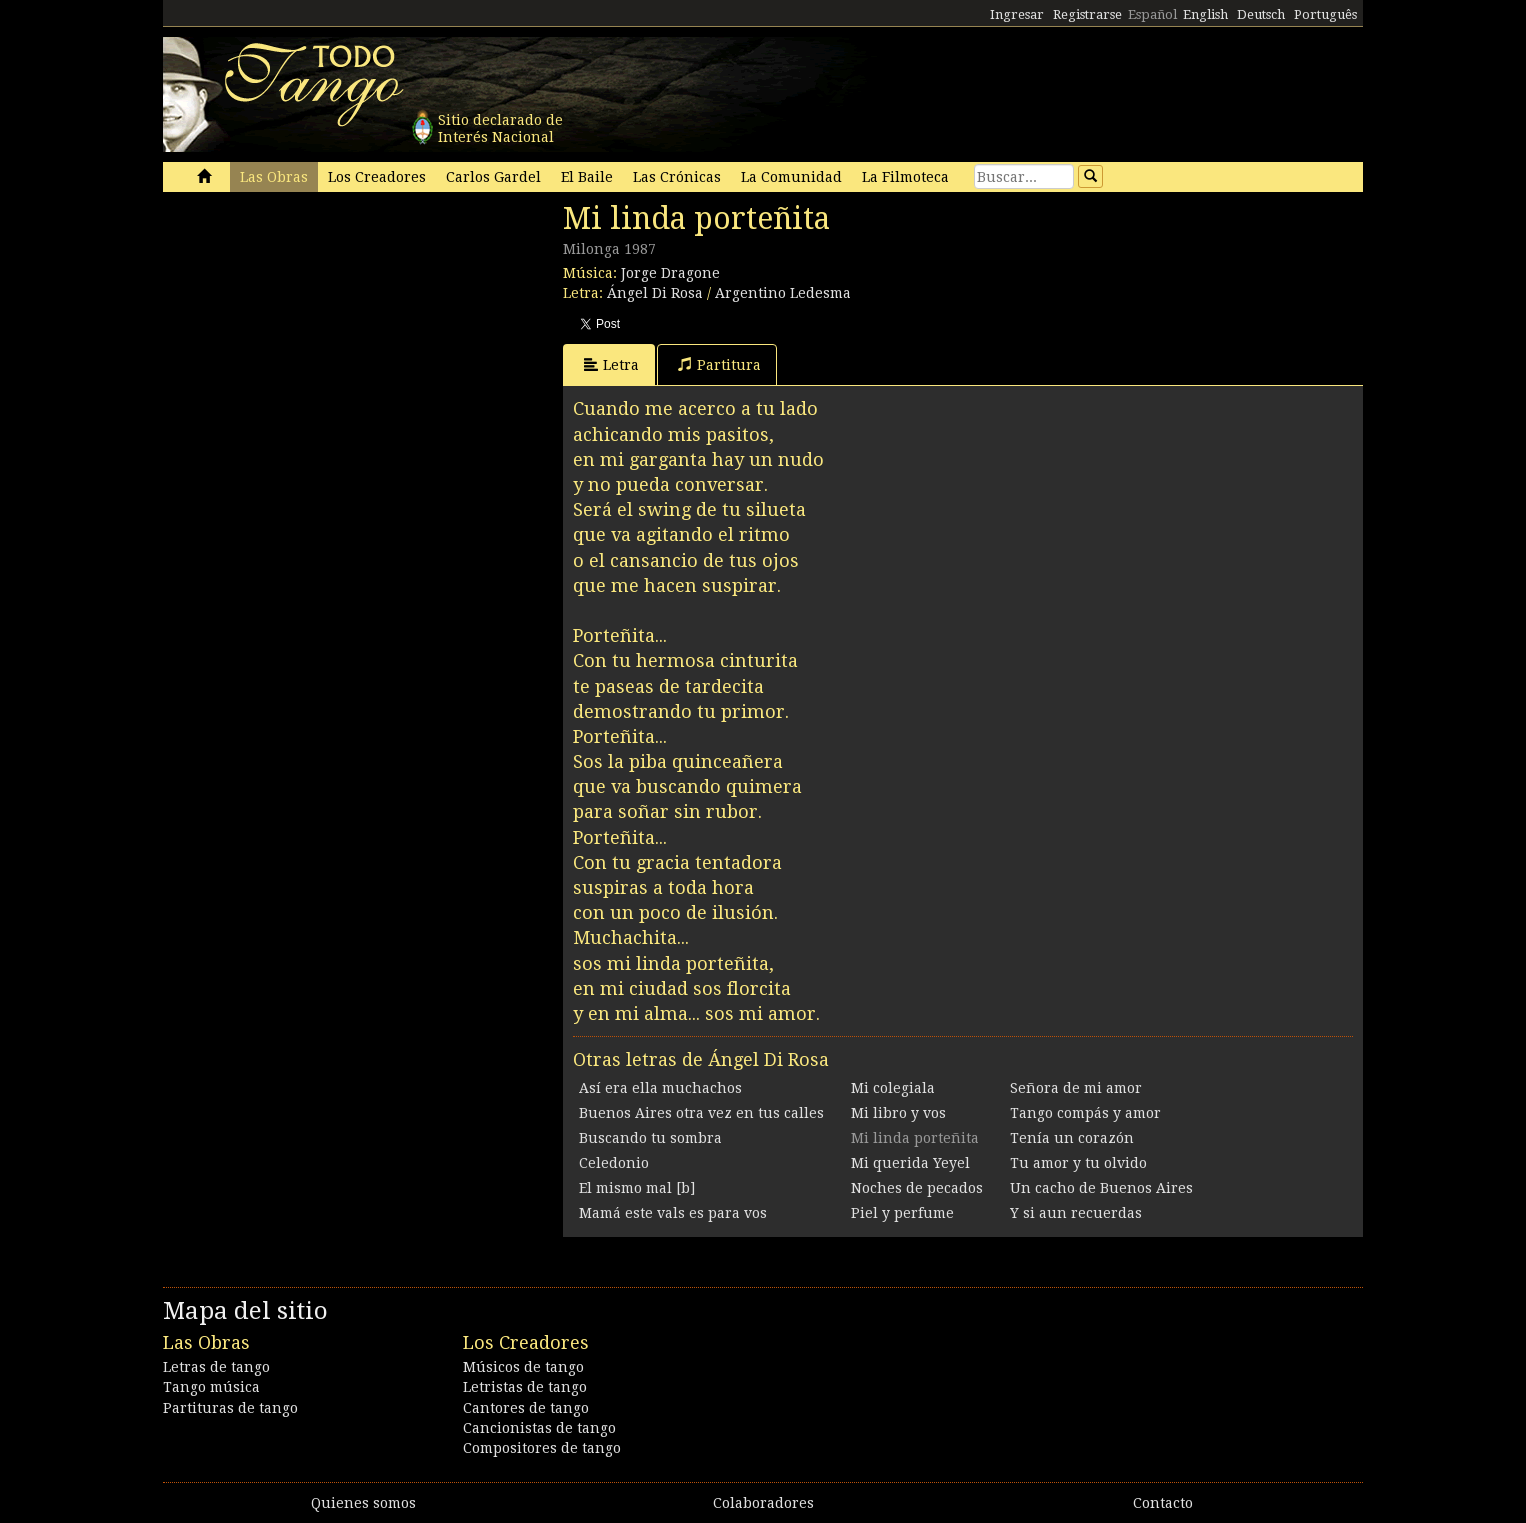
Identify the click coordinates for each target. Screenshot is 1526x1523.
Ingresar (1017, 14)
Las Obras (274, 177)
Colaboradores (763, 1503)
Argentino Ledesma (783, 293)
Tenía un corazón (1072, 1138)
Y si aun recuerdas (1076, 1213)
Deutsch (1261, 14)
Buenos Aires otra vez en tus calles (701, 1113)
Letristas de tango (525, 1387)
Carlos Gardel (493, 177)
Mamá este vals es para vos (673, 1213)
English (1205, 14)
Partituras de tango (230, 1408)
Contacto (1163, 1503)
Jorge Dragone (670, 273)
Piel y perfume (902, 1213)
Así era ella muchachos (660, 1088)
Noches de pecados (917, 1188)
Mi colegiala (893, 1088)
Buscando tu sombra (650, 1138)
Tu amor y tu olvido (1078, 1163)
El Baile (587, 177)
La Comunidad (791, 177)
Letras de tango (216, 1367)
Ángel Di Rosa (655, 293)
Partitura (719, 364)
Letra (611, 364)
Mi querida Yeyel (910, 1163)
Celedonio (614, 1163)
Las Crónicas (677, 177)
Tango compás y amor (1085, 1113)
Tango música (211, 1387)
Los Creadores (377, 177)
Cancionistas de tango (539, 1428)
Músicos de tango (523, 1367)
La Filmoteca (905, 177)
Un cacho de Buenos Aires (1101, 1188)
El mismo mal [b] (637, 1188)
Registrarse (1087, 14)
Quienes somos (363, 1503)
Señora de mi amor (1076, 1088)
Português (1325, 14)
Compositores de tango (542, 1448)
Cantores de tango (526, 1408)
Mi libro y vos (898, 1113)
